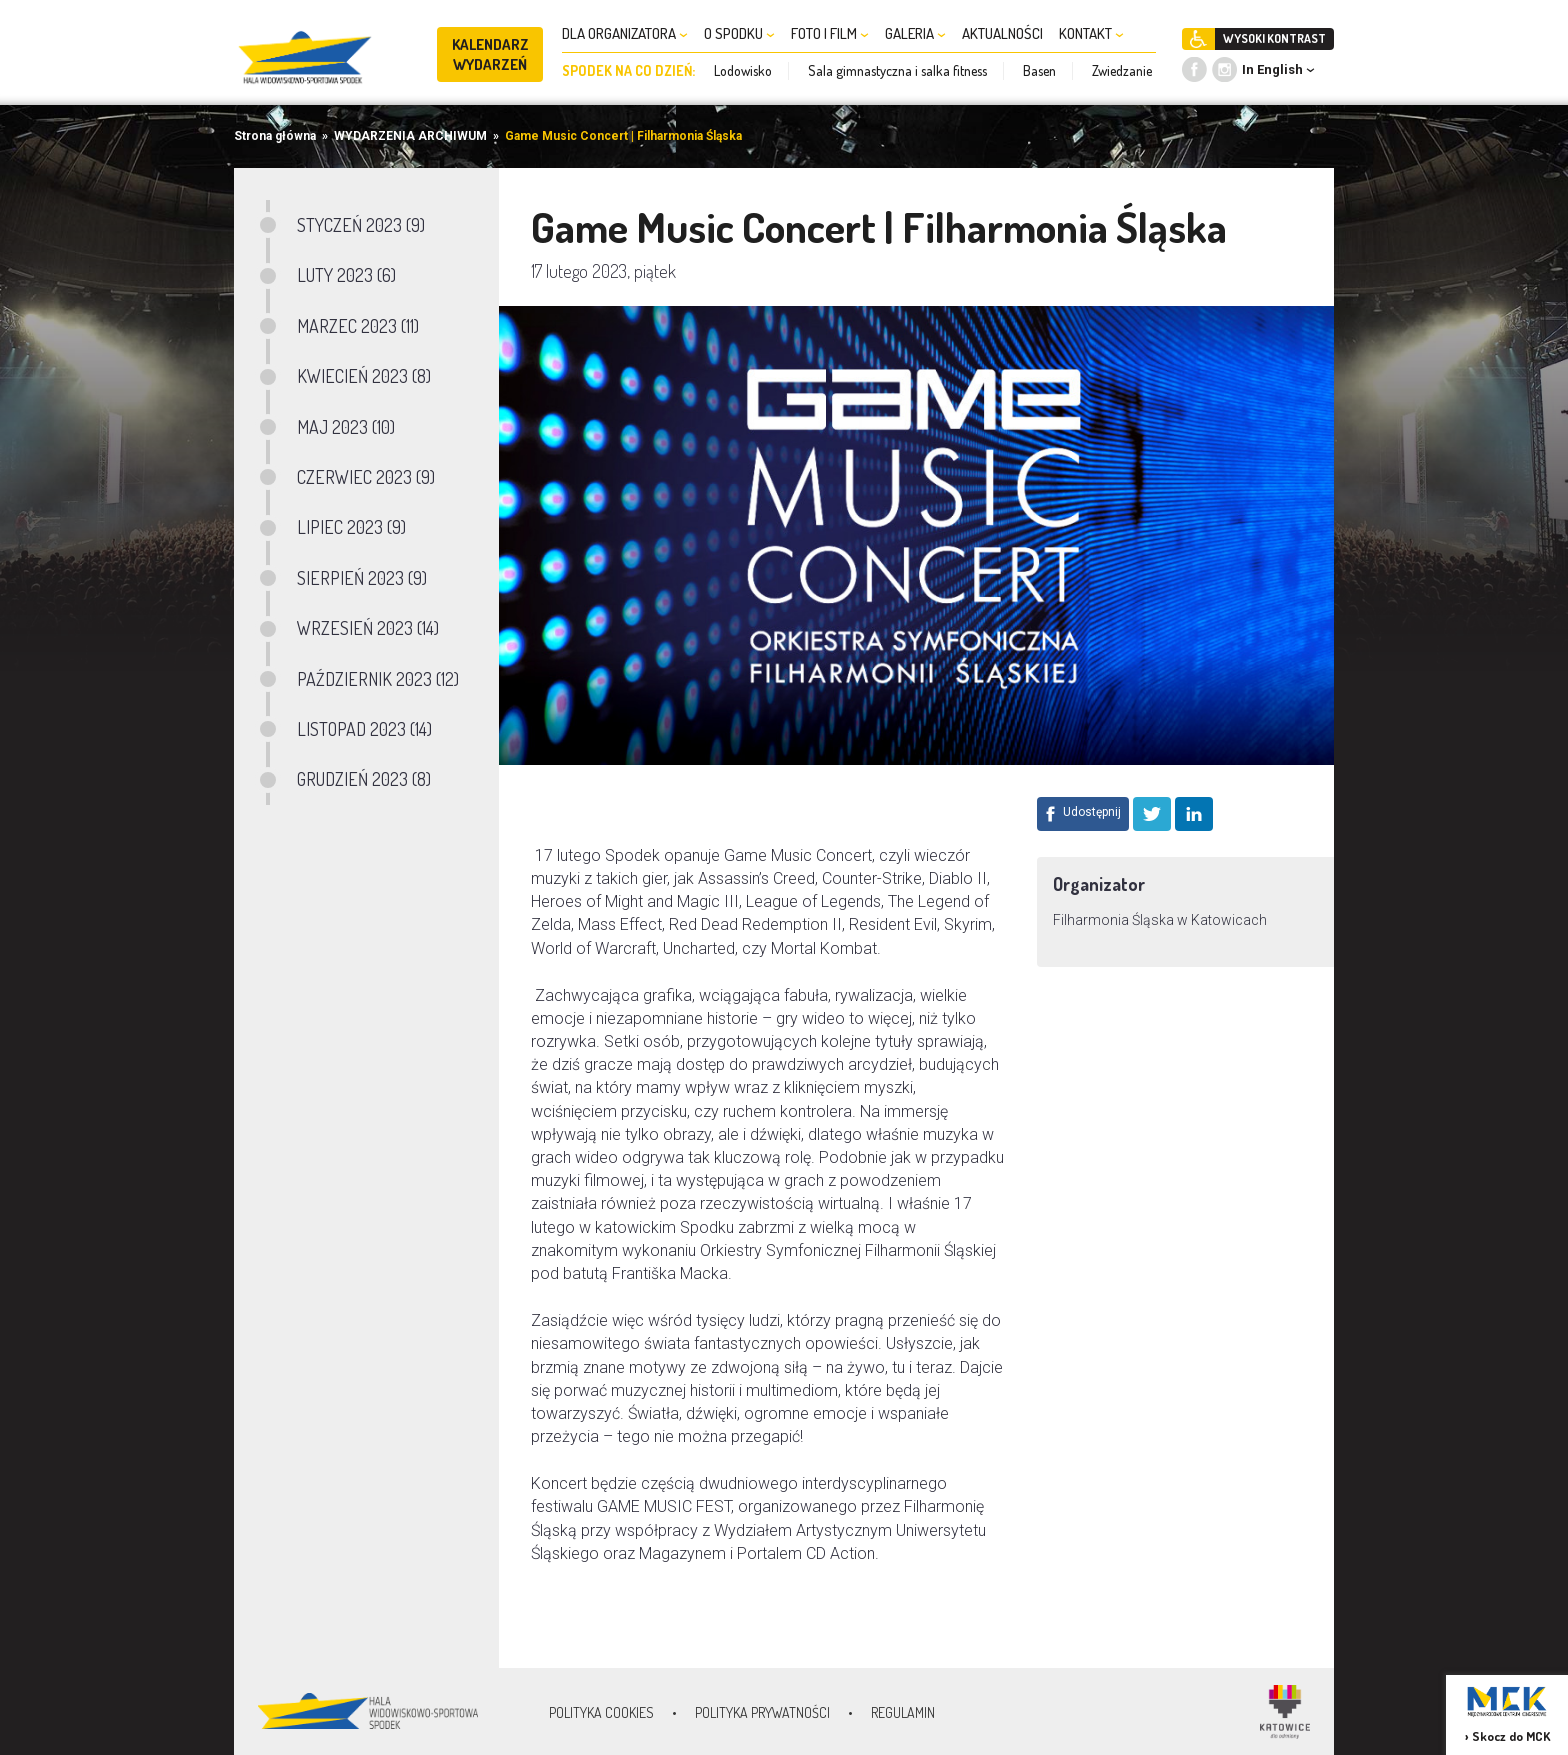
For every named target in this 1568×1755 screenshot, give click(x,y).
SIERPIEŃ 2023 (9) (362, 578)
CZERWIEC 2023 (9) (366, 477)
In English (1272, 69)
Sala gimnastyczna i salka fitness (897, 70)
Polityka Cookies (601, 1712)
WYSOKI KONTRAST (1274, 38)
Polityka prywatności (762, 1712)
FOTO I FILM (830, 33)
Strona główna (275, 136)
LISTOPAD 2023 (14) (364, 729)
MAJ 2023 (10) (346, 427)
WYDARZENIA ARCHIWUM (410, 136)
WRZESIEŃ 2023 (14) (368, 628)
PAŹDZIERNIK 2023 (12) (378, 679)
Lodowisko (743, 70)
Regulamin (903, 1712)
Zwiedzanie (1122, 70)
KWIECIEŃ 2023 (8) (364, 376)
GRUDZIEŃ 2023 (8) (364, 779)
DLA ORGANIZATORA (625, 33)
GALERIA (915, 33)
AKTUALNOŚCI (1002, 33)
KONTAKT (1091, 33)
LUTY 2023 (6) (346, 275)
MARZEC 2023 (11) (358, 326)
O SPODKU (739, 33)
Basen (1039, 70)
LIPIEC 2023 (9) (351, 527)
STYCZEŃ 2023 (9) (361, 225)
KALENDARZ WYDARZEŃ (490, 54)
